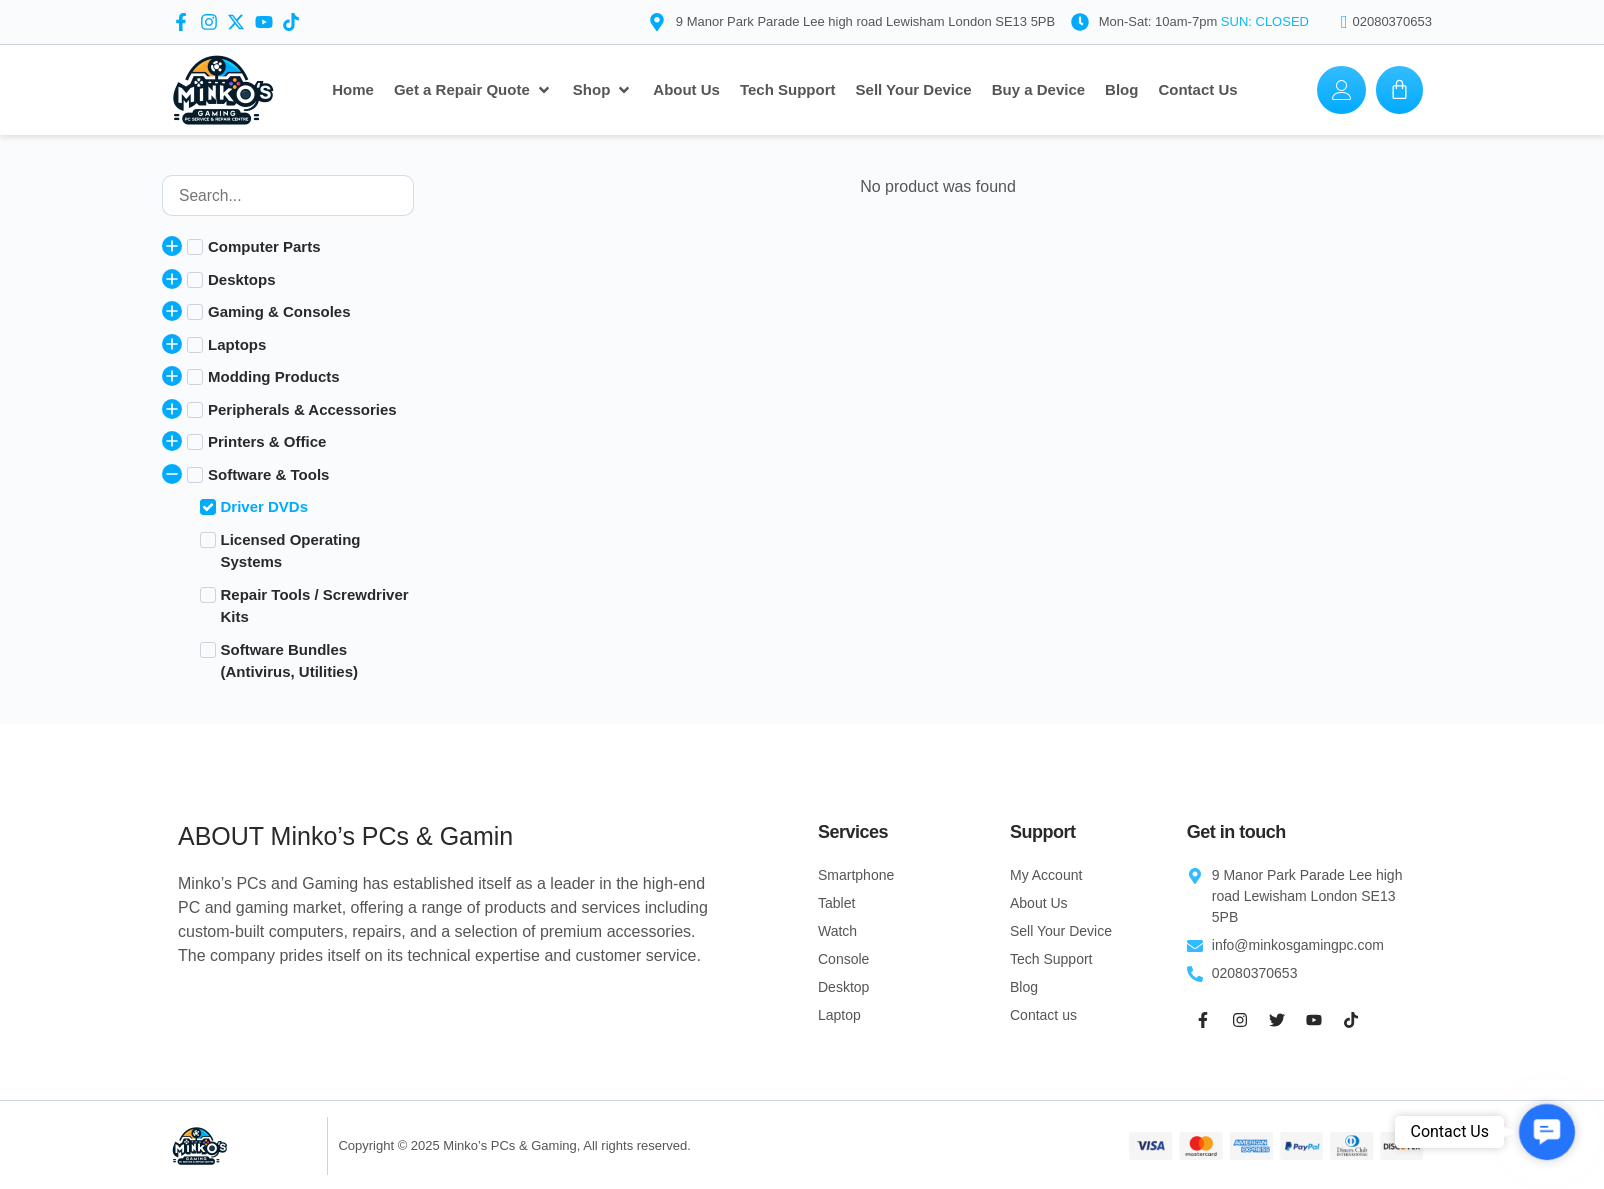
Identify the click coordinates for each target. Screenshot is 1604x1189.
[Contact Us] (1197, 90)
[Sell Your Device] (914, 90)
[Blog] (1121, 90)
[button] (1547, 1132)
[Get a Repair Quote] (473, 90)
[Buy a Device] (1038, 90)
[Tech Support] (788, 90)
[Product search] (288, 196)
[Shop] (603, 90)
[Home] (353, 90)
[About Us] (686, 90)
